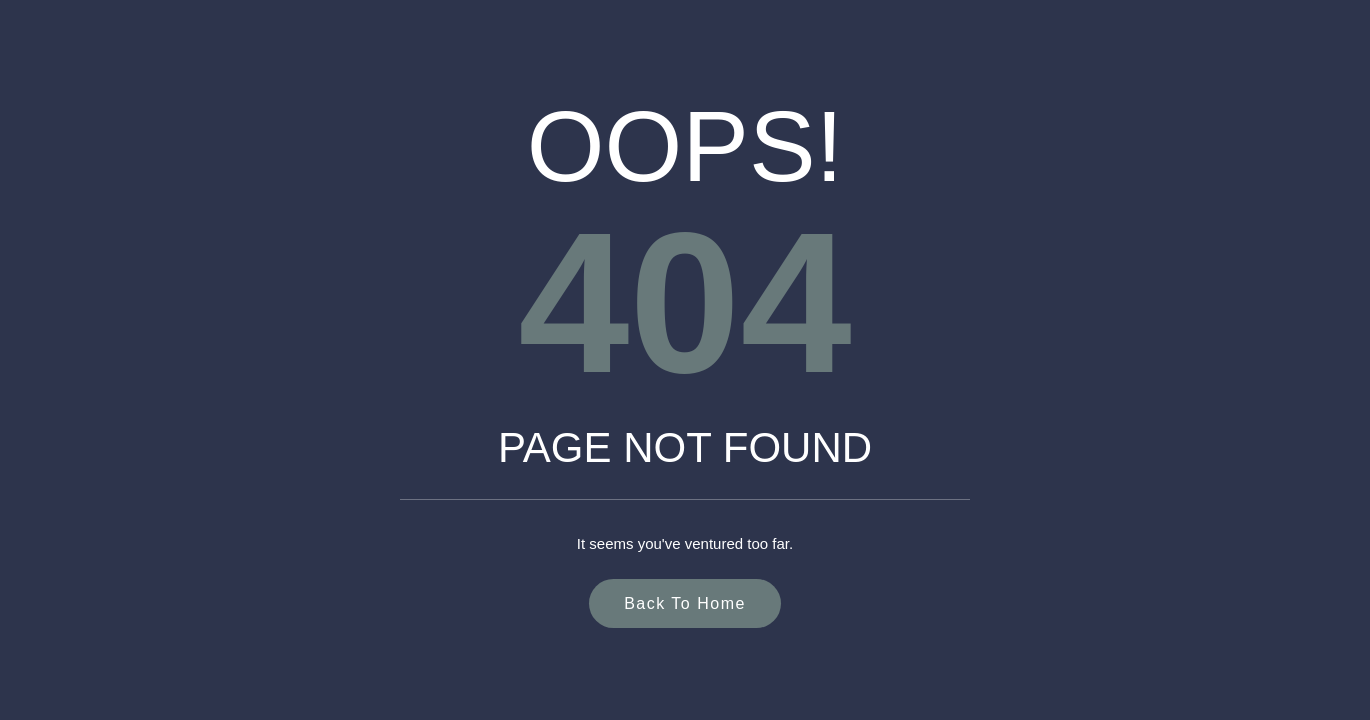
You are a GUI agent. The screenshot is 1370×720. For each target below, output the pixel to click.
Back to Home (685, 603)
